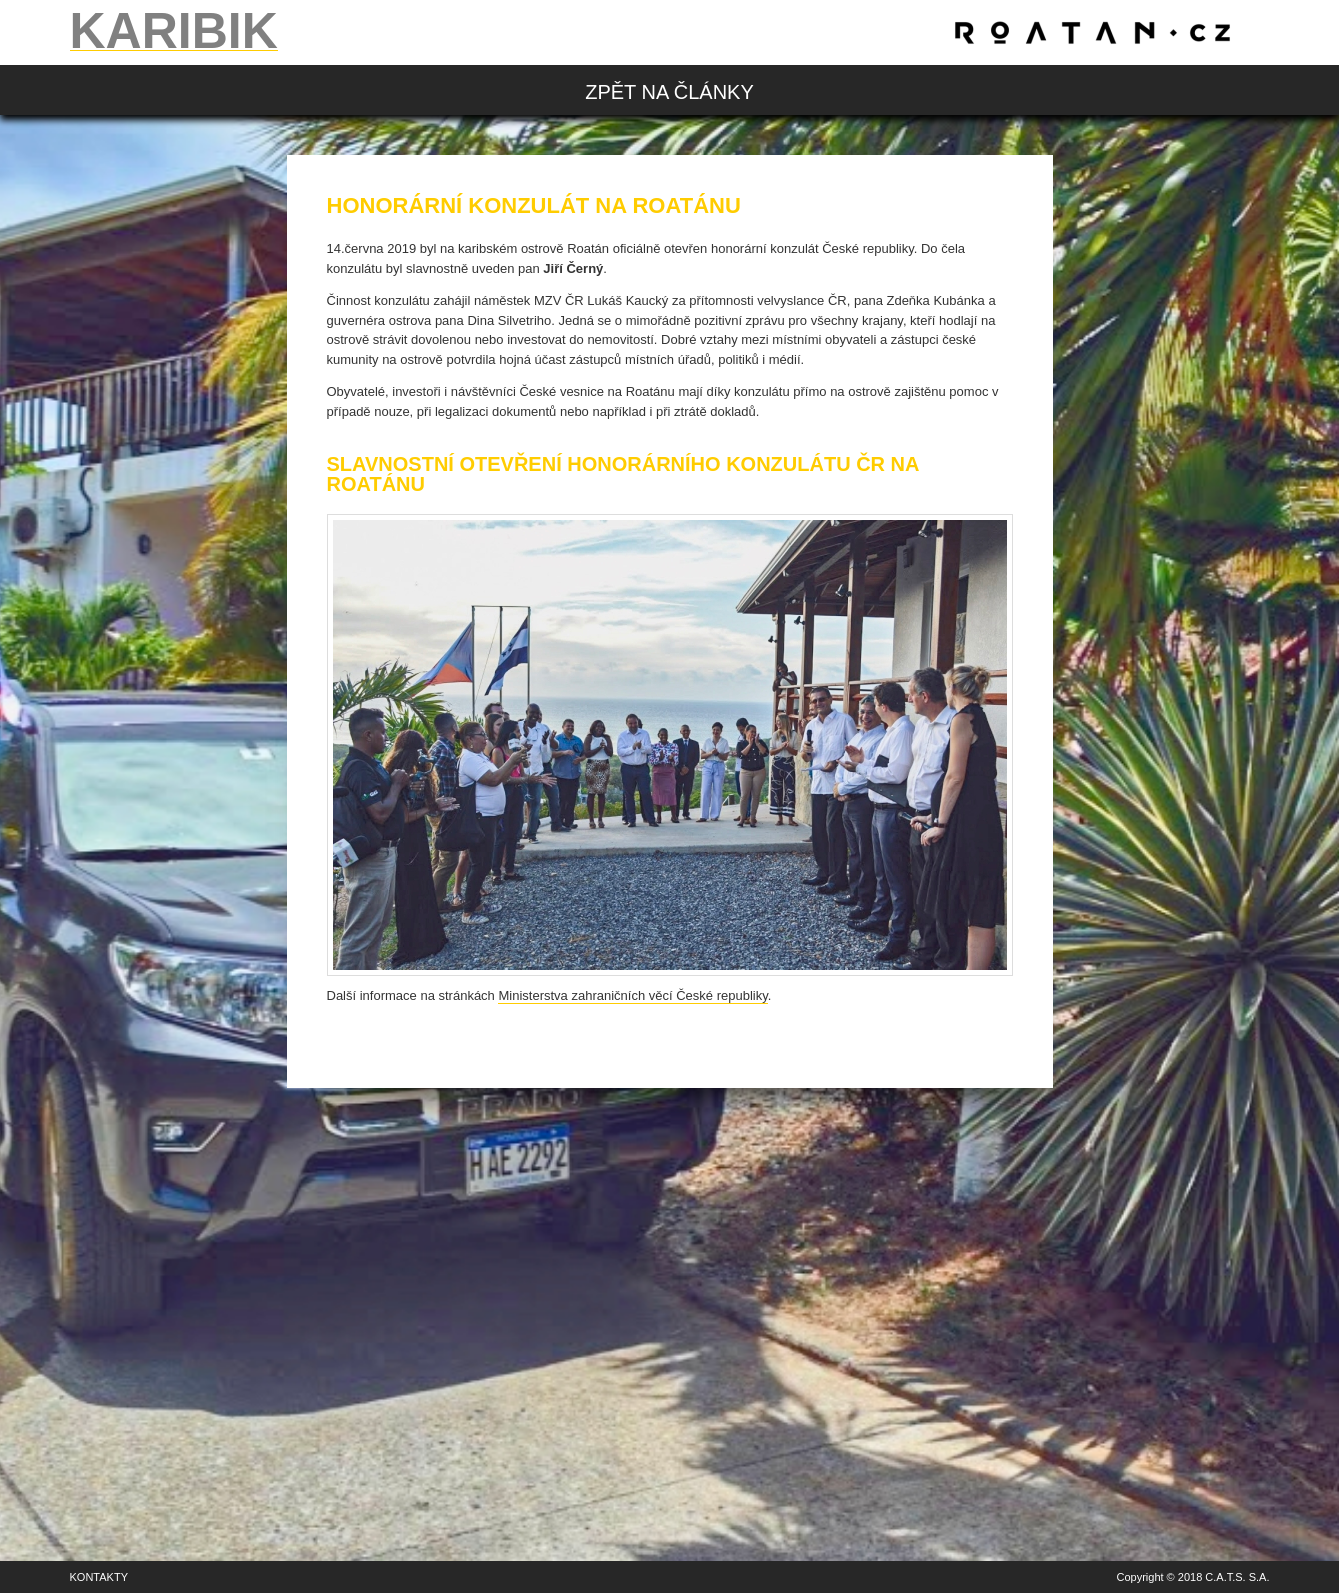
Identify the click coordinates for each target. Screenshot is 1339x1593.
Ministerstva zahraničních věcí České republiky (632, 995)
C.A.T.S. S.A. (1237, 1577)
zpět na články (669, 92)
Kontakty (99, 1577)
